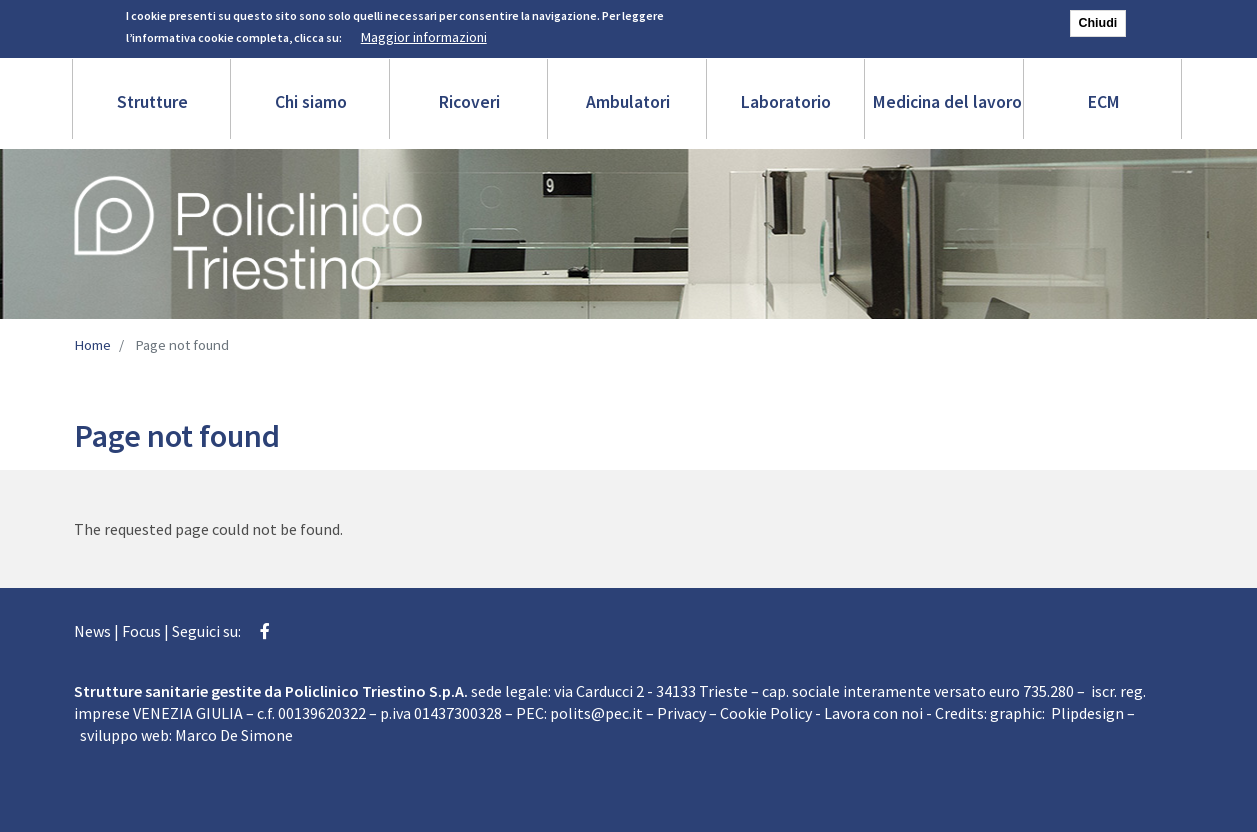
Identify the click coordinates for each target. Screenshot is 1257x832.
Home (92, 345)
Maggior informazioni (424, 34)
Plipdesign (1087, 713)
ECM (1104, 102)
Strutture (152, 102)
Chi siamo (311, 102)
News (92, 631)
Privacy (681, 713)
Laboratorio (786, 102)
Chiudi (1098, 20)
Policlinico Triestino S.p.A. (376, 691)
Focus (141, 631)
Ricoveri (469, 102)
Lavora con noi (873, 713)
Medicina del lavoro (947, 102)
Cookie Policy (766, 713)
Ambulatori (628, 102)
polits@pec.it (596, 713)
